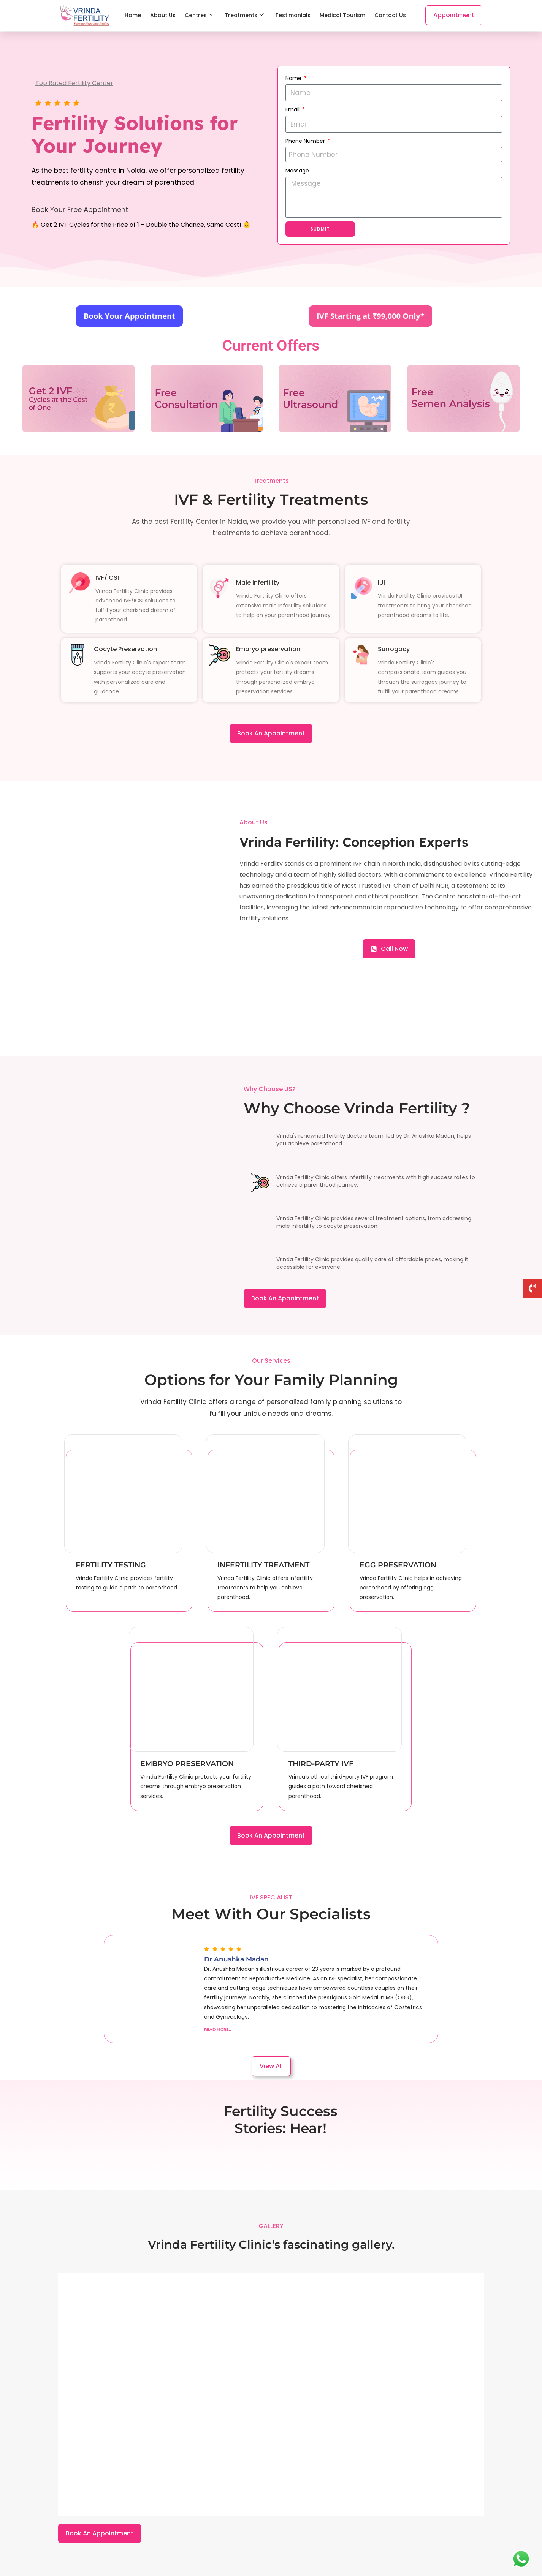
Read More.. (217, 2029)
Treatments (244, 15)
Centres (199, 15)
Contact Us (390, 15)
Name (294, 78)
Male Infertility (257, 582)
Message (297, 170)
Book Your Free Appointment (80, 209)
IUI (381, 582)
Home (133, 15)
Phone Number (305, 141)
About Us (163, 15)
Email (293, 109)
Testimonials (293, 15)
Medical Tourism (342, 15)
